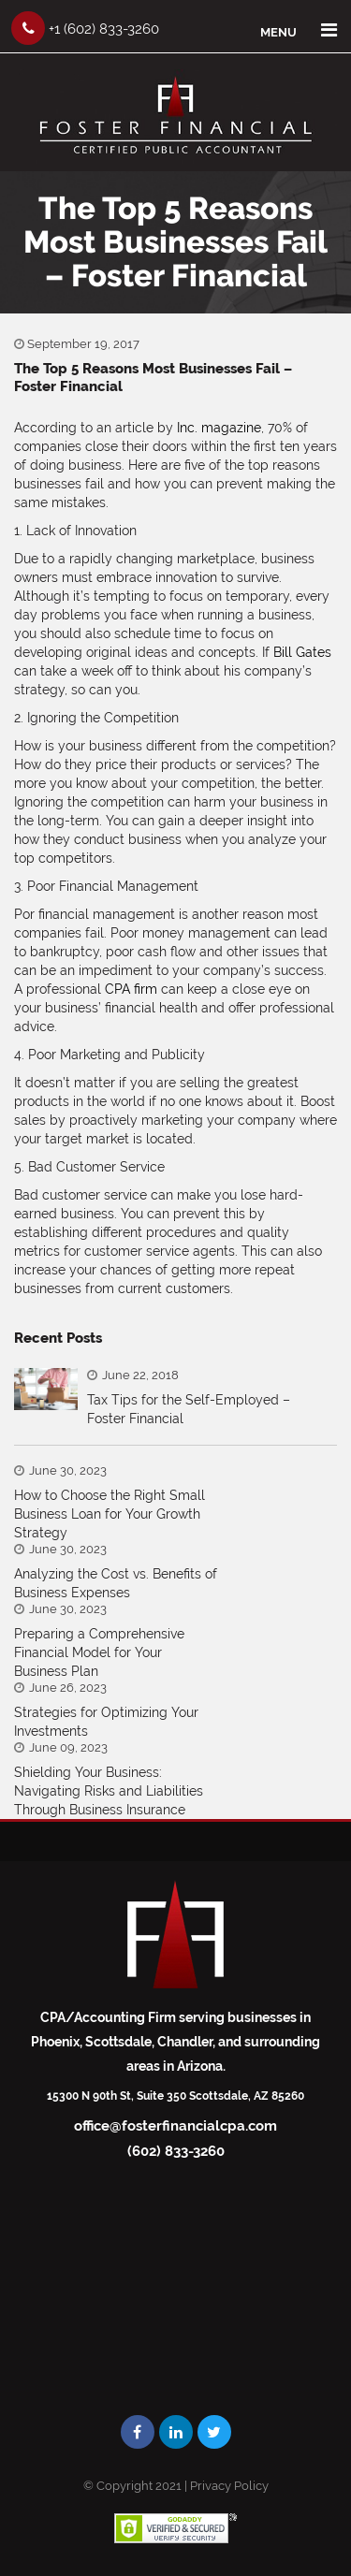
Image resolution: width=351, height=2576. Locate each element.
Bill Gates (302, 652)
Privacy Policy (229, 2486)
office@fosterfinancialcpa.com (175, 2126)
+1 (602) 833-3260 (85, 28)
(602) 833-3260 (176, 2151)
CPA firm (131, 989)
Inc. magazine (219, 427)
